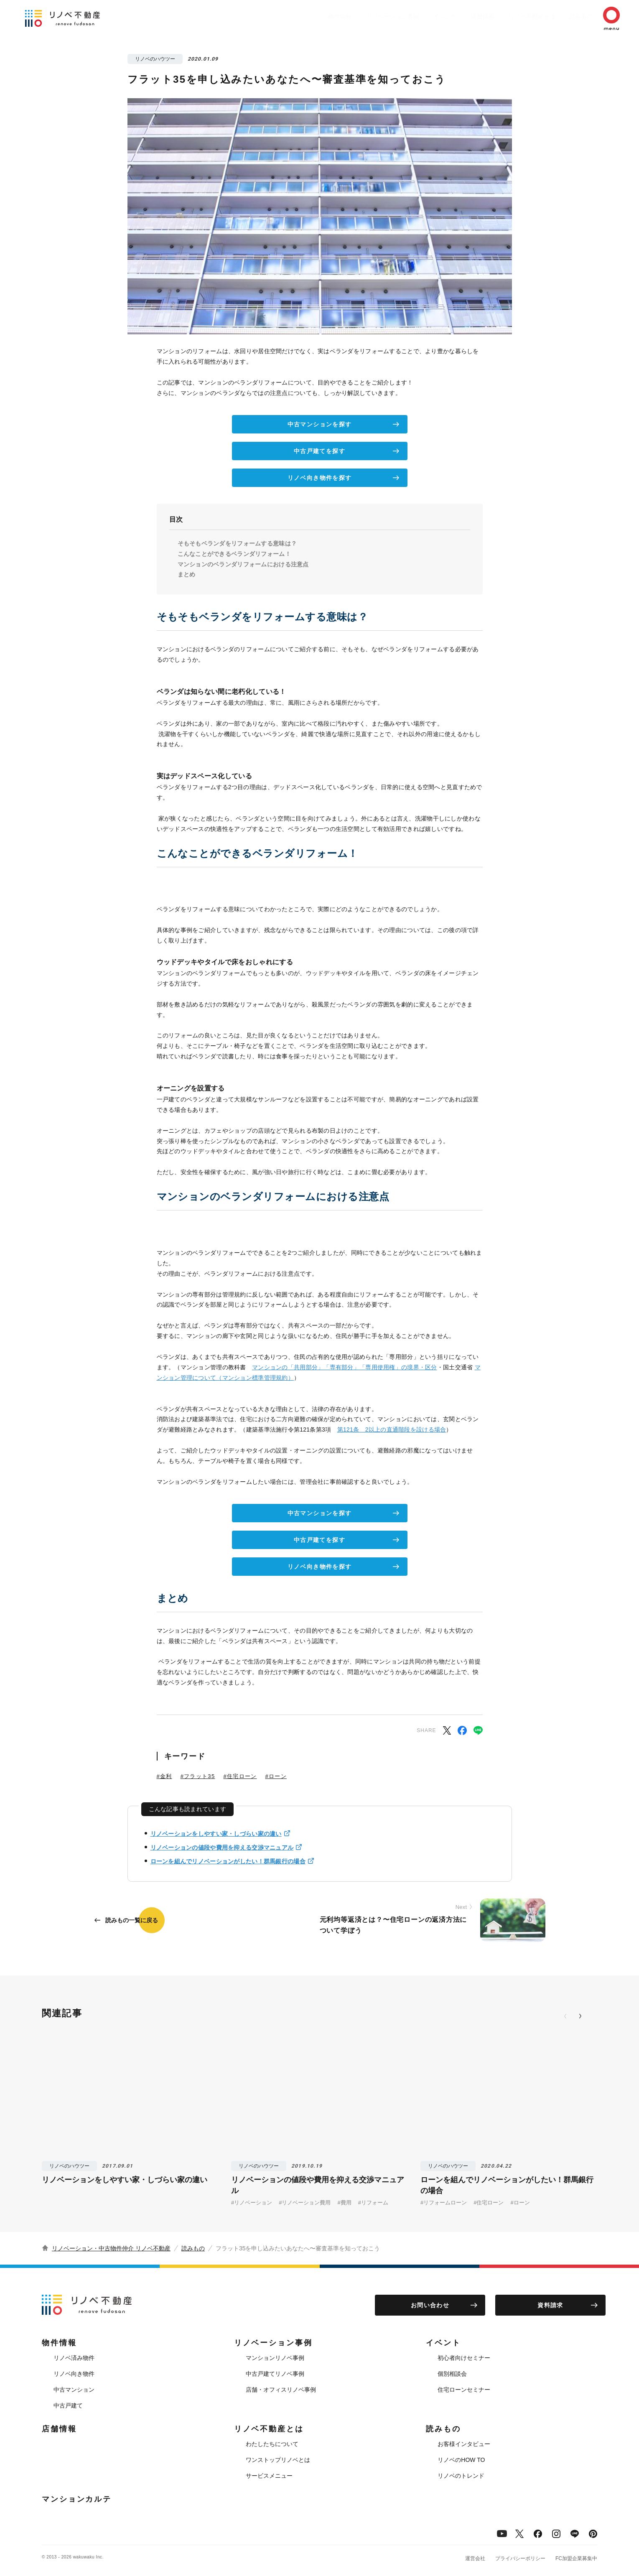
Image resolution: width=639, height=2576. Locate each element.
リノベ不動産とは (515, 16)
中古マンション (73, 2390)
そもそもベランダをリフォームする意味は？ (237, 543)
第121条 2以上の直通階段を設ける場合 (391, 1429)
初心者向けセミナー (464, 2358)
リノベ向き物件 (73, 2374)
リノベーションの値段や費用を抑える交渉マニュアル (222, 1847)
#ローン (275, 1776)
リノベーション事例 (363, 16)
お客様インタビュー (464, 2444)
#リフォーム (373, 2202)
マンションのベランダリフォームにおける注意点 (243, 564)
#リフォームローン (443, 2202)
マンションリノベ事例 (275, 2358)
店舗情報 (462, 16)
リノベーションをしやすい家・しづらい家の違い (216, 1833)
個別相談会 (452, 2374)
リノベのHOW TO (461, 2460)
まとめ (187, 574)
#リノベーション (251, 2202)
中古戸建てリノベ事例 (275, 2374)
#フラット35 (198, 1776)
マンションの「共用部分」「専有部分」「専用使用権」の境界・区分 (344, 1367)
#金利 (164, 1776)
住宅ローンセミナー (464, 2390)
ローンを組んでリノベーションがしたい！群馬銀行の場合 (227, 1861)
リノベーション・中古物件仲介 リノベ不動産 (111, 2248)
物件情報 (307, 16)
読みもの (568, 16)
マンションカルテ (77, 2499)
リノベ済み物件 (73, 2358)
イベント (420, 16)
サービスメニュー (269, 2476)
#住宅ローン (240, 1776)
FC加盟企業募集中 (576, 2558)
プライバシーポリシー (520, 2558)
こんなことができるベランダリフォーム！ (234, 553)
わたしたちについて (272, 2444)
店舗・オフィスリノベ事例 (281, 2390)
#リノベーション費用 (305, 2202)
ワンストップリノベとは (278, 2460)
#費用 (344, 2202)
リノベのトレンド (461, 2476)
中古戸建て (68, 2405)
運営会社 (475, 2558)
